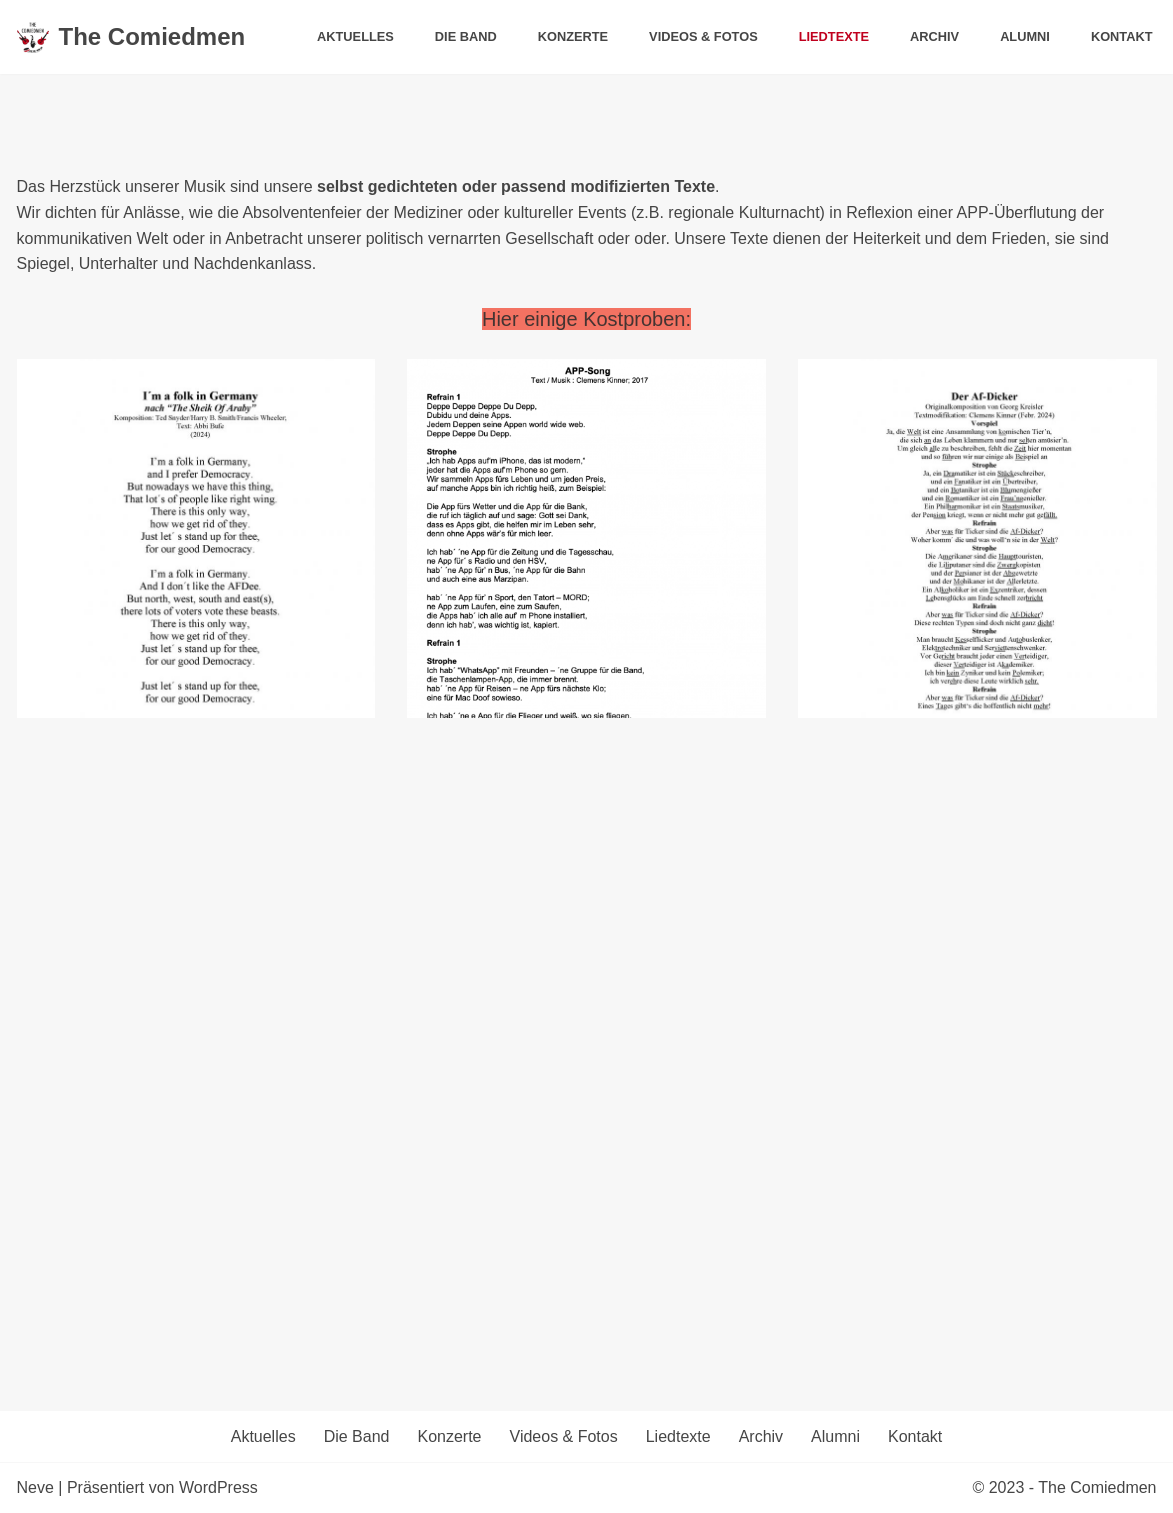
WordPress (218, 1487)
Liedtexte (834, 36)
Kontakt (1122, 36)
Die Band (466, 36)
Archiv (934, 36)
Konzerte (573, 36)
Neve (35, 1487)
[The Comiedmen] (131, 37)
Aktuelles (355, 36)
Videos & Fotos (703, 36)
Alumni (1025, 36)
